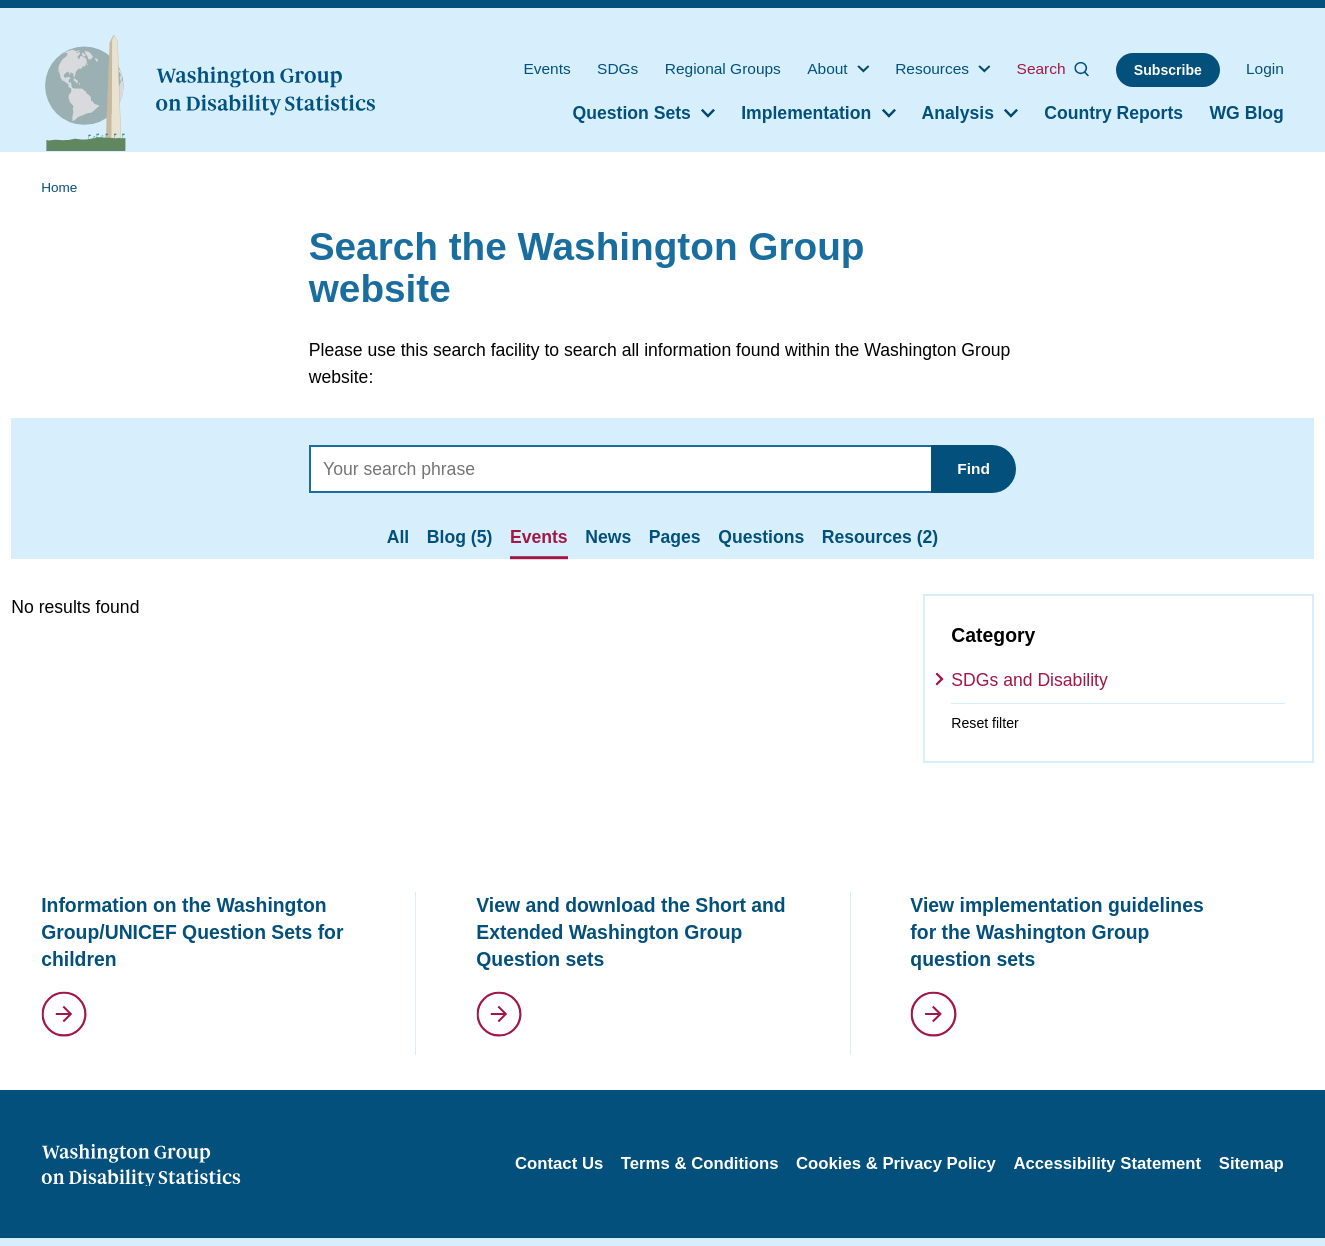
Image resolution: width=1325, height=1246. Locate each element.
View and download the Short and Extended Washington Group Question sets (630, 932)
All (398, 537)
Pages (675, 537)
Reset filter (984, 723)
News (608, 537)
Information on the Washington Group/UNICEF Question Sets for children (192, 932)
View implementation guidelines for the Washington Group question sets (1056, 932)
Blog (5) (459, 537)
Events (539, 537)
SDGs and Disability (1029, 680)
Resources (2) (880, 537)
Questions (761, 537)
